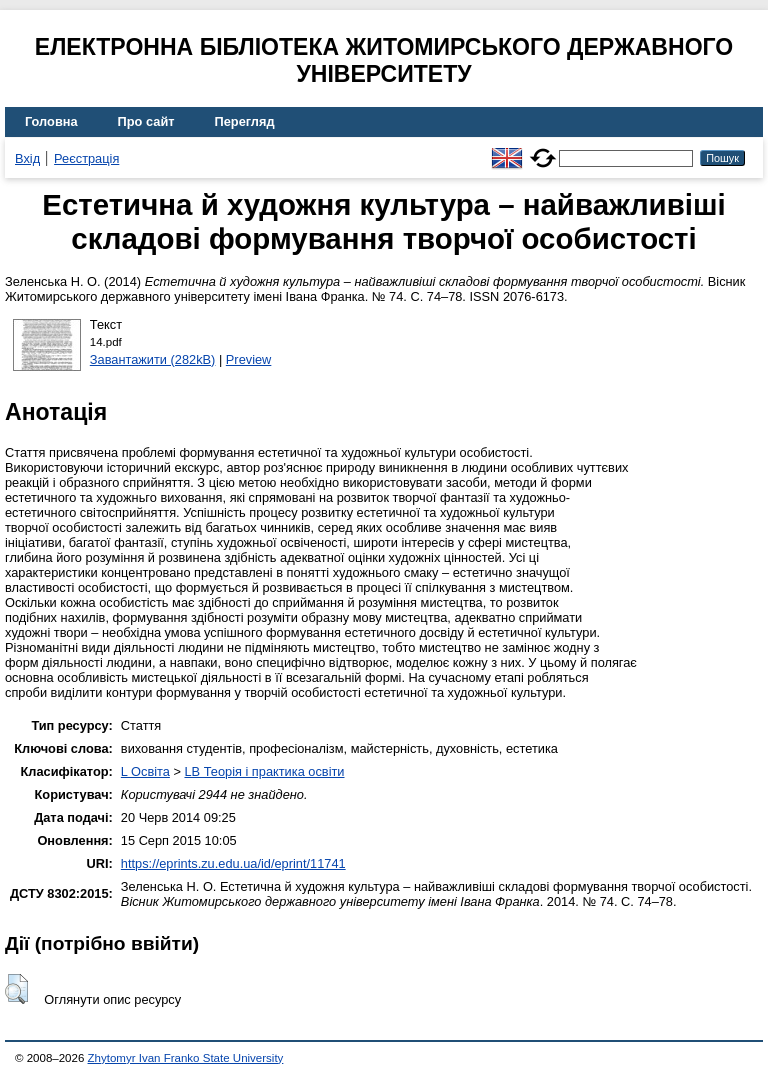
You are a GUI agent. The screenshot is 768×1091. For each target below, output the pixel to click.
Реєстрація (86, 158)
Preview (249, 359)
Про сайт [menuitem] (146, 121)
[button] (16, 989)
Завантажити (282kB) (153, 359)
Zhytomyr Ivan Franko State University (186, 1058)
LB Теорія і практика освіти (264, 771)
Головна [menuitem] (51, 121)
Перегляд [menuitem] (245, 121)
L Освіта (145, 771)
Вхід (27, 158)
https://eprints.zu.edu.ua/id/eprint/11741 (233, 863)
